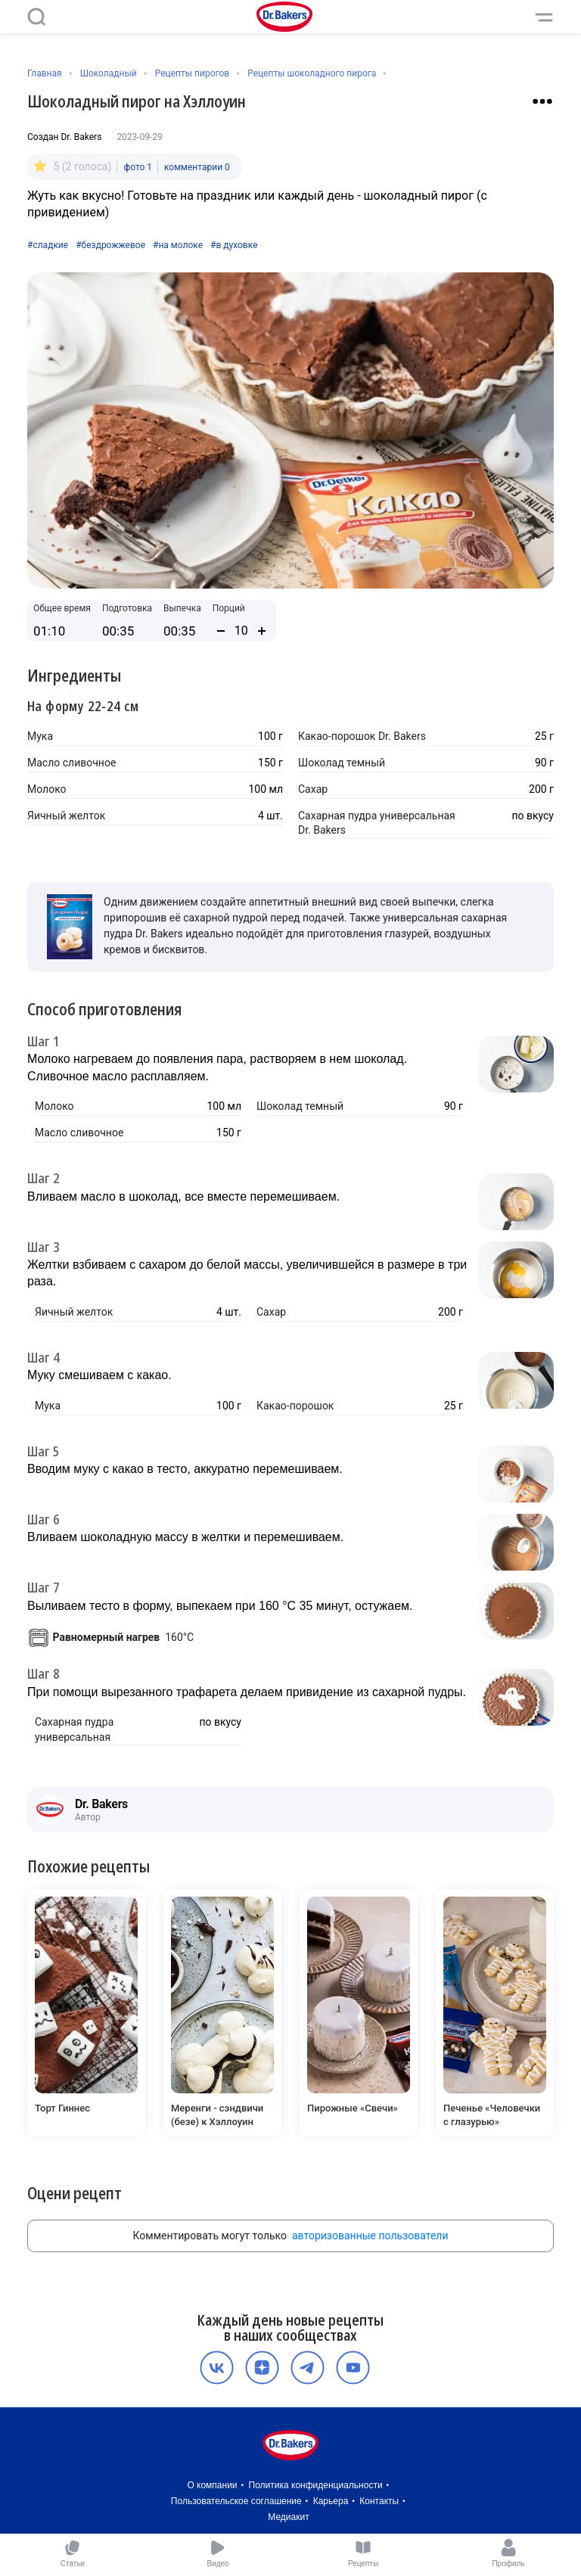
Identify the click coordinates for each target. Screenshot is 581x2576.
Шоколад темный (341, 763)
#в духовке (233, 245)
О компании (212, 2485)
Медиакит (288, 2517)
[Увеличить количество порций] (261, 631)
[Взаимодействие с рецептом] (542, 101)
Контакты (379, 2501)
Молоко (47, 789)
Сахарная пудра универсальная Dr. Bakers (376, 823)
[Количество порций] (241, 630)
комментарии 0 (197, 167)
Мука (40, 736)
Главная (44, 73)
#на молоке (178, 245)
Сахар (313, 789)
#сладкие (47, 245)
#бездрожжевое (110, 245)
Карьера (331, 2501)
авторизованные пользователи (370, 2236)
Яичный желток (66, 815)
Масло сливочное (71, 763)
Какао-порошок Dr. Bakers (362, 736)
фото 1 (137, 167)
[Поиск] (36, 17)
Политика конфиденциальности (316, 2485)
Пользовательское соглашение (236, 2501)
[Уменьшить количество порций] (221, 631)
